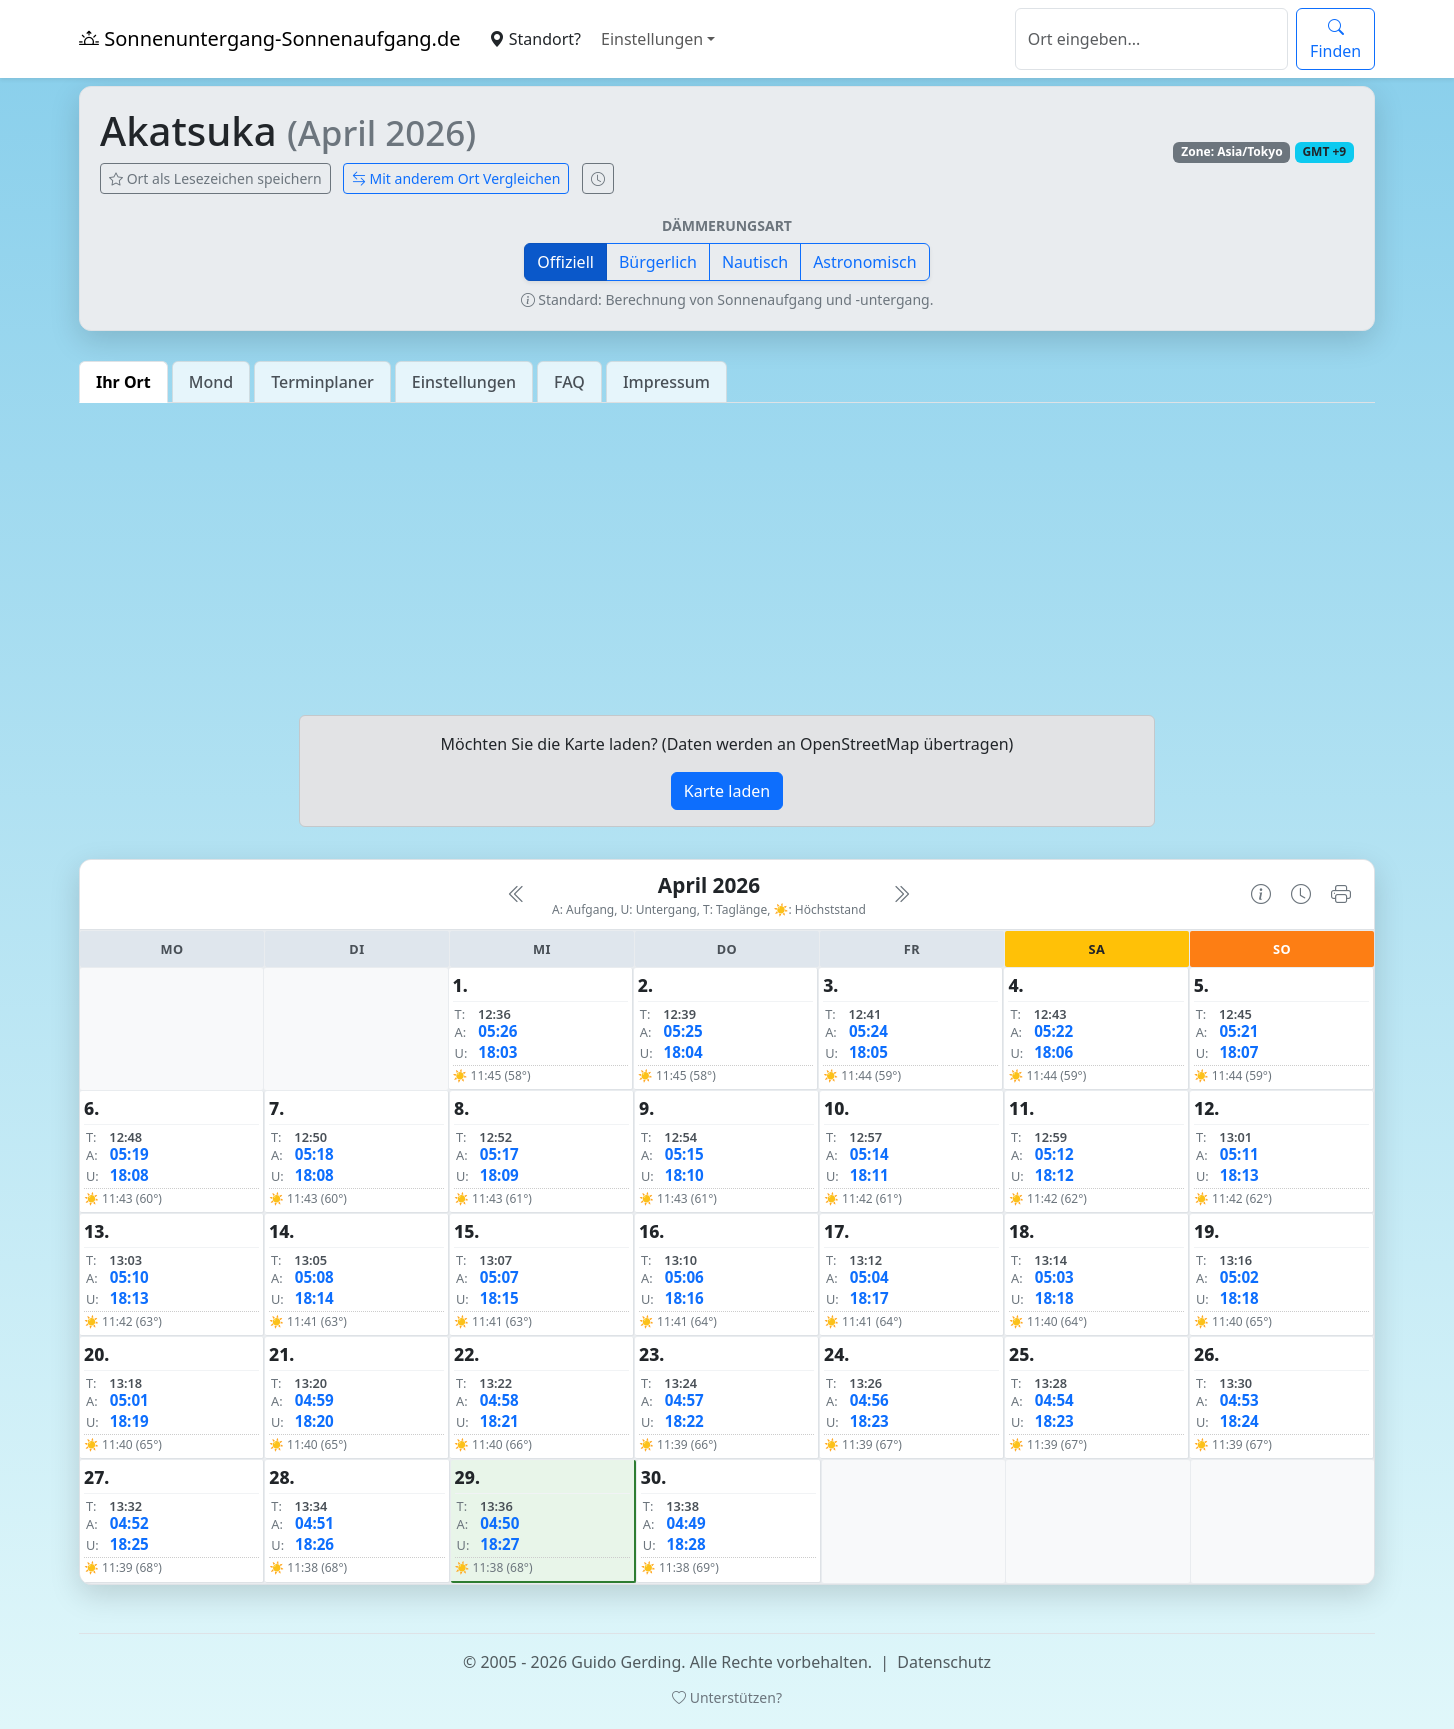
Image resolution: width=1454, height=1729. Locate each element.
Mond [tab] (211, 382)
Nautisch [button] (755, 262)
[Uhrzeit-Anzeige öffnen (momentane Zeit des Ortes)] (598, 178)
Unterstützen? (727, 1697)
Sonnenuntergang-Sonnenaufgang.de (270, 38)
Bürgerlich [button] (658, 262)
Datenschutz (944, 1662)
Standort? (535, 39)
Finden (1335, 39)
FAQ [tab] (569, 382)
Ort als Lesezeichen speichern (215, 178)
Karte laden (727, 791)
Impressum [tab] (666, 382)
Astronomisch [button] (865, 262)
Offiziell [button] (565, 262)
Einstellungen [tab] (464, 382)
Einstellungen (652, 39)
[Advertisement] (727, 559)
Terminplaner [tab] (322, 382)
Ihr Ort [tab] (123, 382)
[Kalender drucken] (1341, 894)
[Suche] (1151, 39)
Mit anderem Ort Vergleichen (456, 178)
